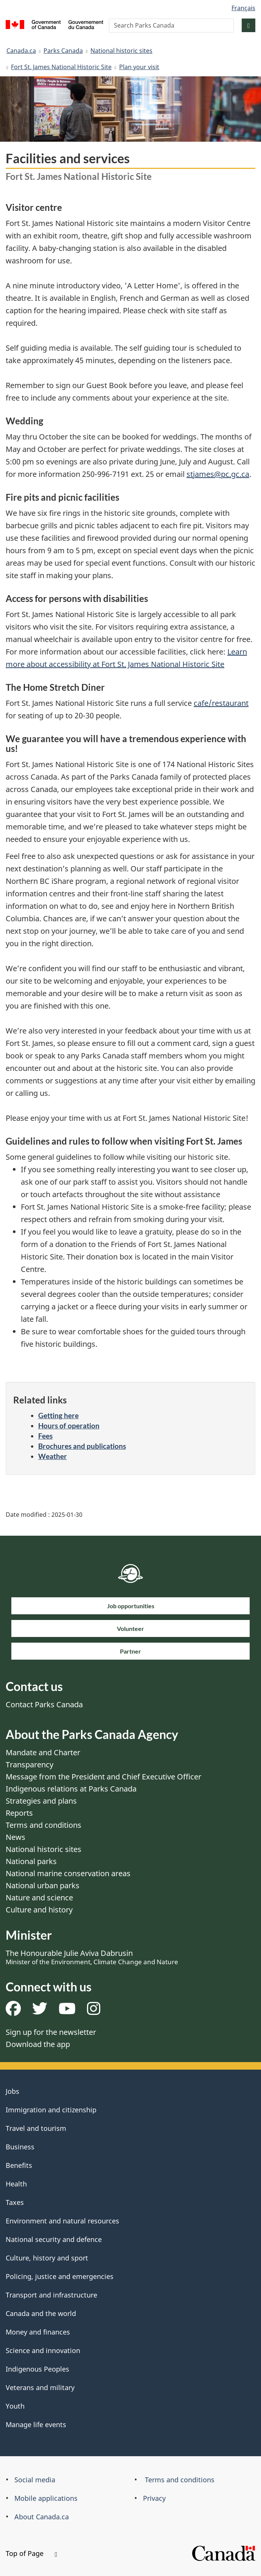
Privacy (154, 2498)
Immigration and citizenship (51, 2109)
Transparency (29, 1764)
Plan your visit (139, 67)
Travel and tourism (36, 2128)
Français (243, 8)
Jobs (12, 2091)
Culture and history (39, 1910)
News (15, 1837)
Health (16, 2183)
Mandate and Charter (43, 1752)
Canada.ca (21, 50)
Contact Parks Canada (44, 1704)
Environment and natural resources (62, 2220)
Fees (45, 1435)
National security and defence (54, 2239)
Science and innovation (43, 2350)
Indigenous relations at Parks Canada (71, 1789)
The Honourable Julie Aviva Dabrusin (92, 1957)
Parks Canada (63, 50)
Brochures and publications (82, 1446)
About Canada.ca (41, 2516)
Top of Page (31, 2553)
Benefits (19, 2165)
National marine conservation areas (68, 1873)
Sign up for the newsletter (51, 2032)
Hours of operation (68, 1425)
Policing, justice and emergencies (59, 2276)
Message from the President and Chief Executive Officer (103, 1776)
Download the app (38, 2044)
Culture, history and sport (47, 2257)
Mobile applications (46, 2498)
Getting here (58, 1415)
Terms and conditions (43, 1825)
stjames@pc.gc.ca (217, 474)
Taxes (15, 2202)
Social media (34, 2479)
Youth (15, 2405)
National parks (31, 1861)
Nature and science (39, 1897)
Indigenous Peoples (37, 2368)
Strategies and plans (41, 1801)
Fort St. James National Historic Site (61, 67)
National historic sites (121, 50)
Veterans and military (40, 2387)
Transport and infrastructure (51, 2294)
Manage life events (36, 2424)
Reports (19, 1813)
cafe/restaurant (221, 703)
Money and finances (38, 2331)
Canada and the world (41, 2313)
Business (20, 2146)
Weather (52, 1456)
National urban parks (42, 1885)
